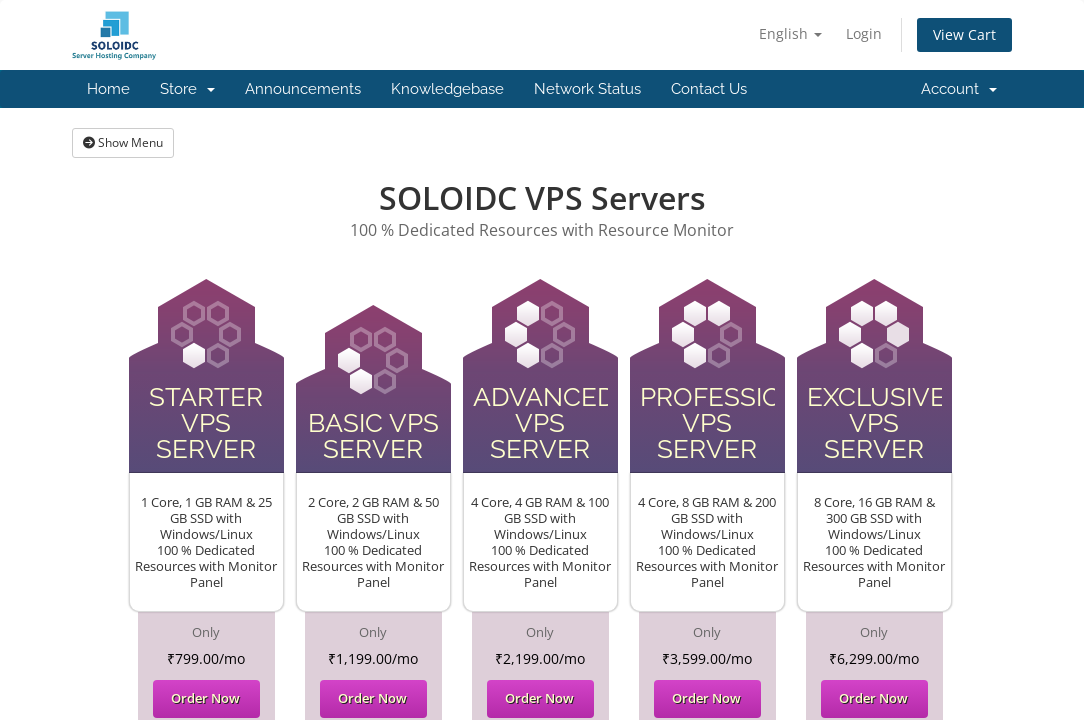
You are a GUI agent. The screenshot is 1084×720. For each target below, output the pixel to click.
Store (187, 89)
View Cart (964, 34)
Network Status (587, 89)
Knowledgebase (447, 89)
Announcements (303, 89)
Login (864, 33)
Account (959, 89)
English (790, 33)
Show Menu (123, 142)
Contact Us (709, 89)
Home (108, 89)
